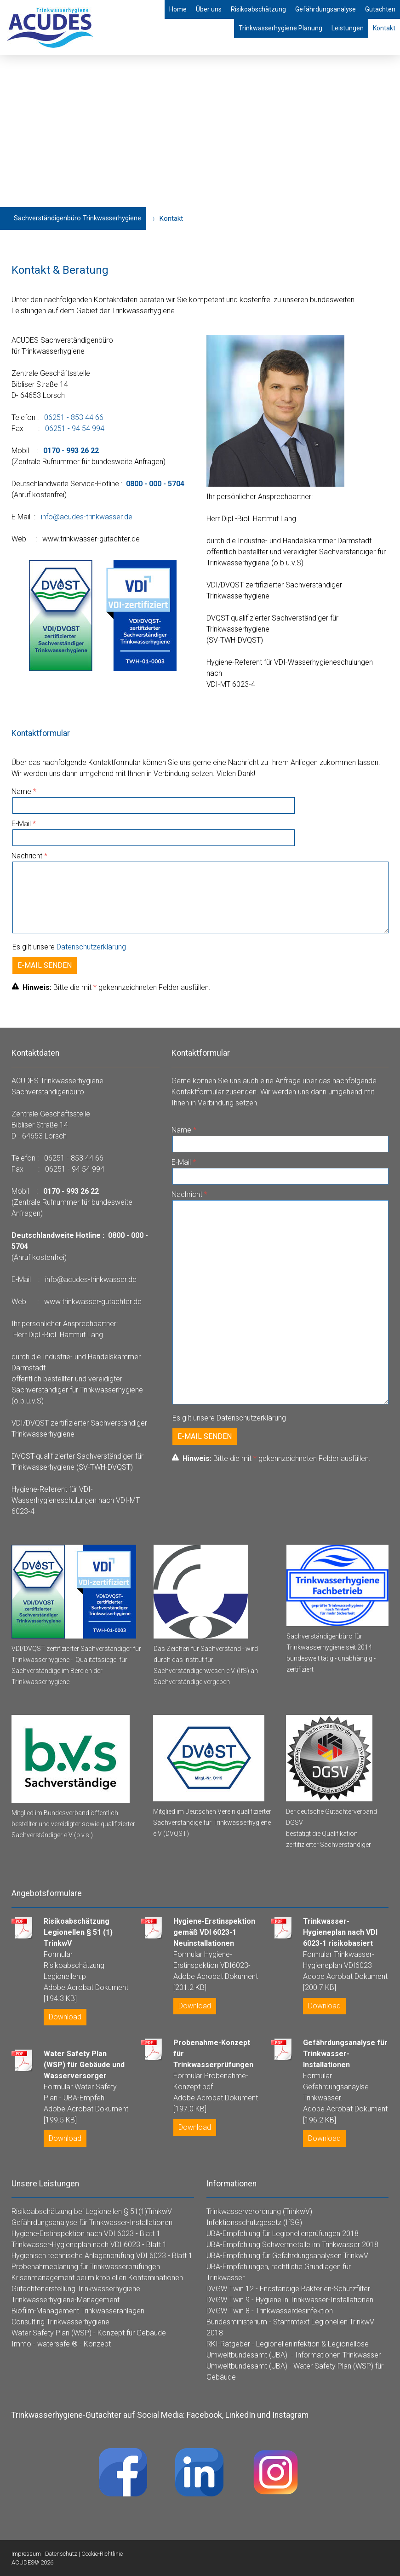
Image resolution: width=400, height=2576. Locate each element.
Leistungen (347, 28)
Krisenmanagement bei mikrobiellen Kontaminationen (97, 2277)
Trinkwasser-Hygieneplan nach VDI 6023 (75, 2244)
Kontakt (384, 28)
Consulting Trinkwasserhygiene (60, 2321)
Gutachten (380, 9)
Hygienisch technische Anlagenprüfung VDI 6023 (88, 2255)
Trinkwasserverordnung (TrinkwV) (259, 2211)
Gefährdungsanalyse (325, 9)
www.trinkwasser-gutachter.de (91, 539)
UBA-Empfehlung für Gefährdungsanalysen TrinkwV (287, 2255)
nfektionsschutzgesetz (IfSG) (255, 2222)
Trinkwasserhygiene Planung (280, 28)
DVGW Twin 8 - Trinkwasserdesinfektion (269, 2310)
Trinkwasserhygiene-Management (65, 2299)
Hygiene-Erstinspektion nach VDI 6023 (72, 2233)
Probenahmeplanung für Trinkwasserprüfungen (85, 2266)
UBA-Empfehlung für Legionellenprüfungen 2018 (282, 2233)
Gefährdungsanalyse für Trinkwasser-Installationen (91, 2222)
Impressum (26, 2553)
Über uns (209, 9)
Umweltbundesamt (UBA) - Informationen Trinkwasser (293, 2355)
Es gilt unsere (69, 947)
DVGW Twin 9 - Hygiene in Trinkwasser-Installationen (289, 2299)
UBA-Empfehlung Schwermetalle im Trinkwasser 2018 (292, 2244)
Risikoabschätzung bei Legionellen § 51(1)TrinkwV (91, 2211)
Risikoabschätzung (258, 9)
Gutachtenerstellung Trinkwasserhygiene (75, 2288)
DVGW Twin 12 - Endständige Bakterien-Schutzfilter (288, 2288)
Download (65, 2016)
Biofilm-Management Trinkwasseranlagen (77, 2310)
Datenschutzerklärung (91, 947)
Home (178, 9)
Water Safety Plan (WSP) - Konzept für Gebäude (88, 2333)
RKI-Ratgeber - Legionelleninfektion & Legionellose (287, 2344)
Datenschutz (61, 2553)
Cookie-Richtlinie (102, 2553)
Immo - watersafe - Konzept (61, 2344)
